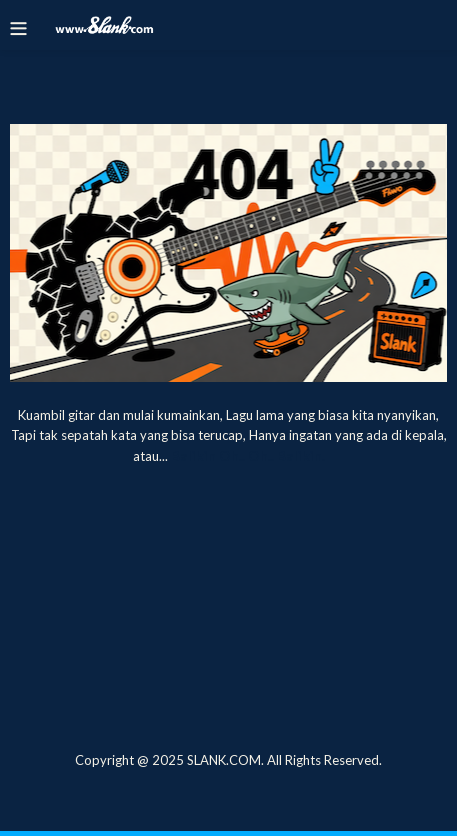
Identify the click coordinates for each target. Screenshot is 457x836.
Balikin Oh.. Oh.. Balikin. (248, 455)
